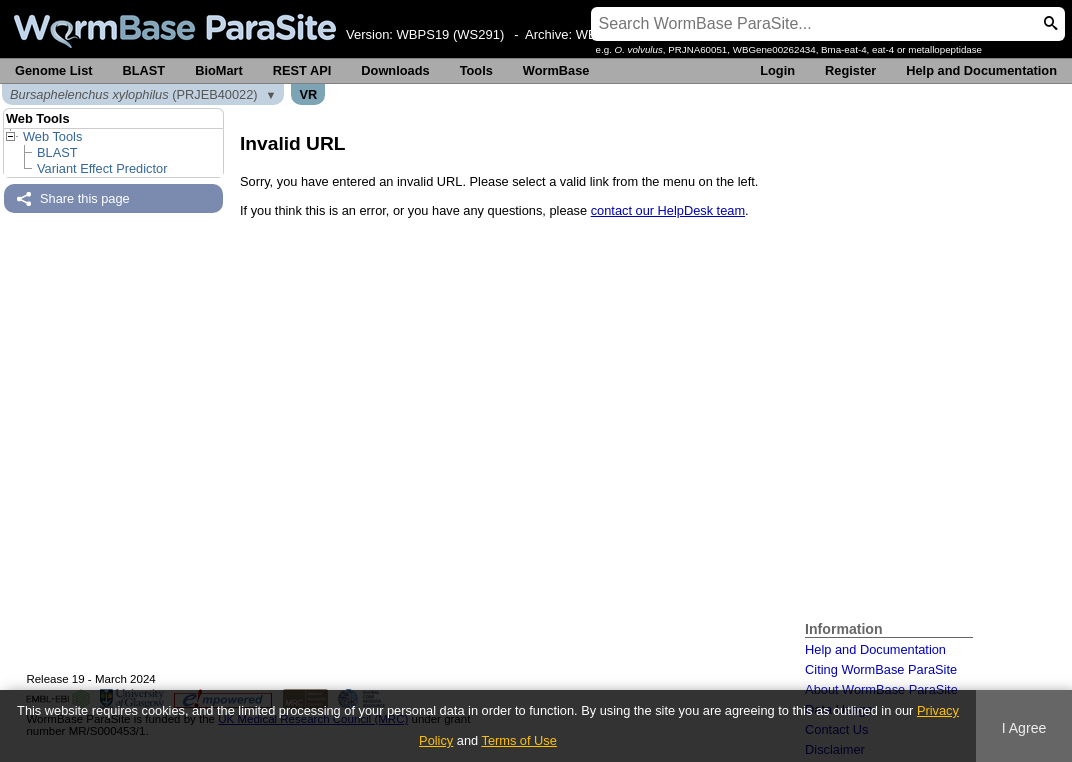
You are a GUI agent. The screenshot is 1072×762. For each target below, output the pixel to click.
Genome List (54, 70)
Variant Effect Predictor (102, 168)
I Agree (1024, 728)
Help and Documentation (981, 70)
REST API (302, 70)
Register (850, 70)
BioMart (219, 70)
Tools (476, 70)
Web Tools (52, 136)
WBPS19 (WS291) (451, 34)
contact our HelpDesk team (668, 210)
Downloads (395, 70)
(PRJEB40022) (134, 94)
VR (308, 94)
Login (777, 70)
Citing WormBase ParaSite (881, 669)
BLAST (144, 70)
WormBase (556, 70)
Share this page (85, 198)
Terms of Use (518, 740)
